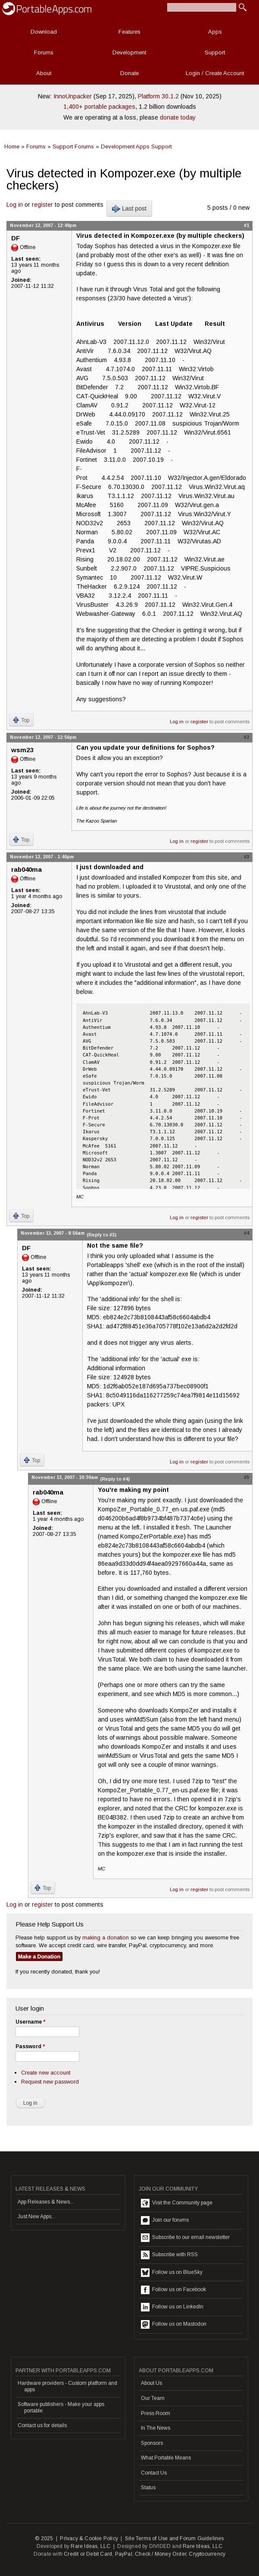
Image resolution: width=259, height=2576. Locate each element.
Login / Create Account (215, 73)
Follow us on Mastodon (173, 2324)
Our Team (153, 2398)
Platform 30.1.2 (158, 96)
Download (44, 31)
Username (30, 2022)
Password (30, 2046)
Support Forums (73, 146)
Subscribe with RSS (169, 2255)
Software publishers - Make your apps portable (61, 2407)
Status (148, 2488)
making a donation (105, 1937)
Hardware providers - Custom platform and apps (67, 2386)
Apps (215, 31)
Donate (129, 73)
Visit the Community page (176, 2203)
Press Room (155, 2413)
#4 (246, 1233)
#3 (246, 856)
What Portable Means (166, 2458)
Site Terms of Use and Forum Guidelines (174, 2538)
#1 (246, 225)
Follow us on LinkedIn (172, 2307)
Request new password (50, 2081)
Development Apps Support (136, 146)
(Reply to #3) (101, 1234)
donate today (178, 117)
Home (11, 146)
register (42, 204)
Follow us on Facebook (173, 2290)
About (43, 73)
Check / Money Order (160, 2554)
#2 (246, 737)
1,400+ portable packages (99, 106)
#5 (246, 1477)
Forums (43, 52)
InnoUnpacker (72, 96)
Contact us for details (42, 2425)
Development (129, 52)
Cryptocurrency (207, 2554)
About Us (151, 2383)
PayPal (123, 2554)
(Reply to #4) (115, 1479)
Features (129, 31)
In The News (155, 2428)
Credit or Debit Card (88, 2554)
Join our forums (165, 2220)
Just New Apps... (36, 2216)
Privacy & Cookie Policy (89, 2538)
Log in (14, 204)
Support (215, 52)
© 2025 (44, 2538)
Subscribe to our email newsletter (185, 2237)
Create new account (45, 2072)
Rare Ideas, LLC (90, 2546)
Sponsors (152, 2443)
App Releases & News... (46, 2202)
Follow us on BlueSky (172, 2272)
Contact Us (154, 2473)
